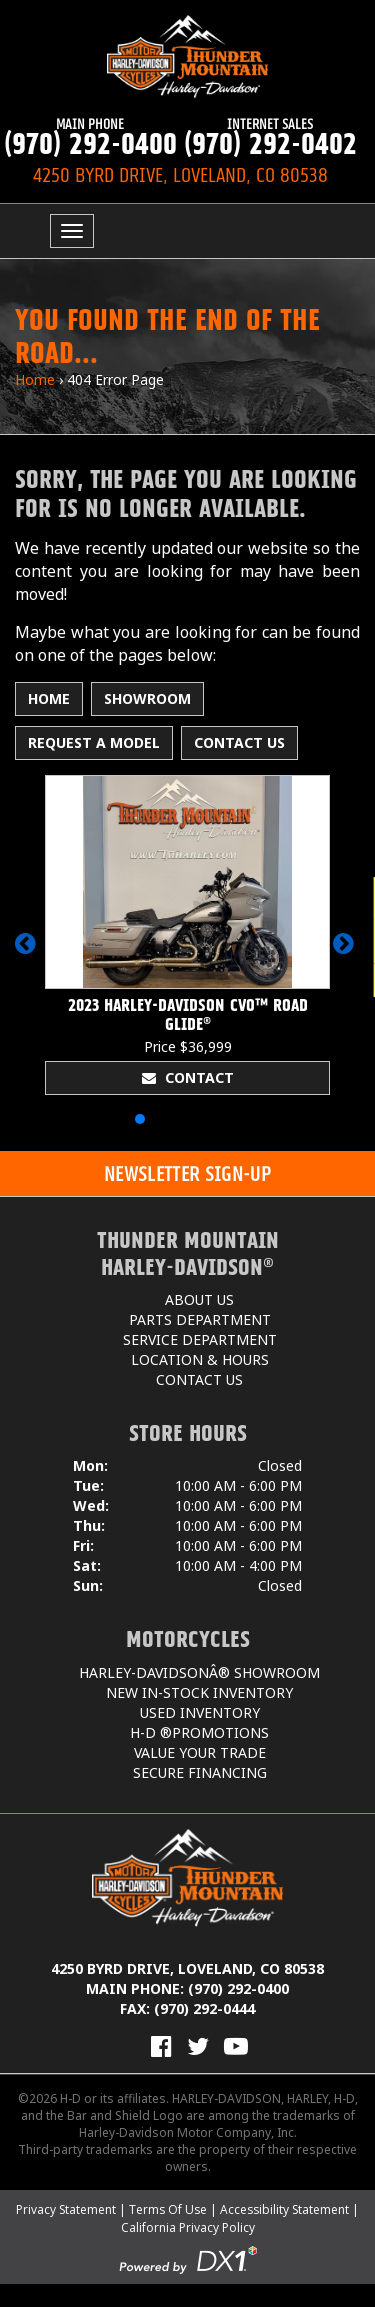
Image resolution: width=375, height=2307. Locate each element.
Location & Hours (200, 1359)
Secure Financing (200, 1772)
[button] (28, 953)
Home (35, 379)
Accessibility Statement (284, 2209)
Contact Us (239, 742)
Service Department (200, 1339)
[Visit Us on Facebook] (161, 2046)
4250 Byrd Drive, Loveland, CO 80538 (187, 1968)
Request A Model (94, 742)
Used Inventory (200, 1712)
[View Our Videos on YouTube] (236, 2046)
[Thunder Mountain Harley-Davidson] (188, 56)
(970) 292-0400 (90, 137)
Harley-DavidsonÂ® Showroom (199, 1672)
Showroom (147, 698)
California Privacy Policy (188, 2227)
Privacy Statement (66, 2209)
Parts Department (200, 1319)
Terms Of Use (168, 2209)
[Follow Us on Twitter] (198, 2046)
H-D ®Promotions (199, 1732)
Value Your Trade (200, 1752)
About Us (199, 1299)
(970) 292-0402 (270, 137)
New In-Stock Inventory (199, 1692)
